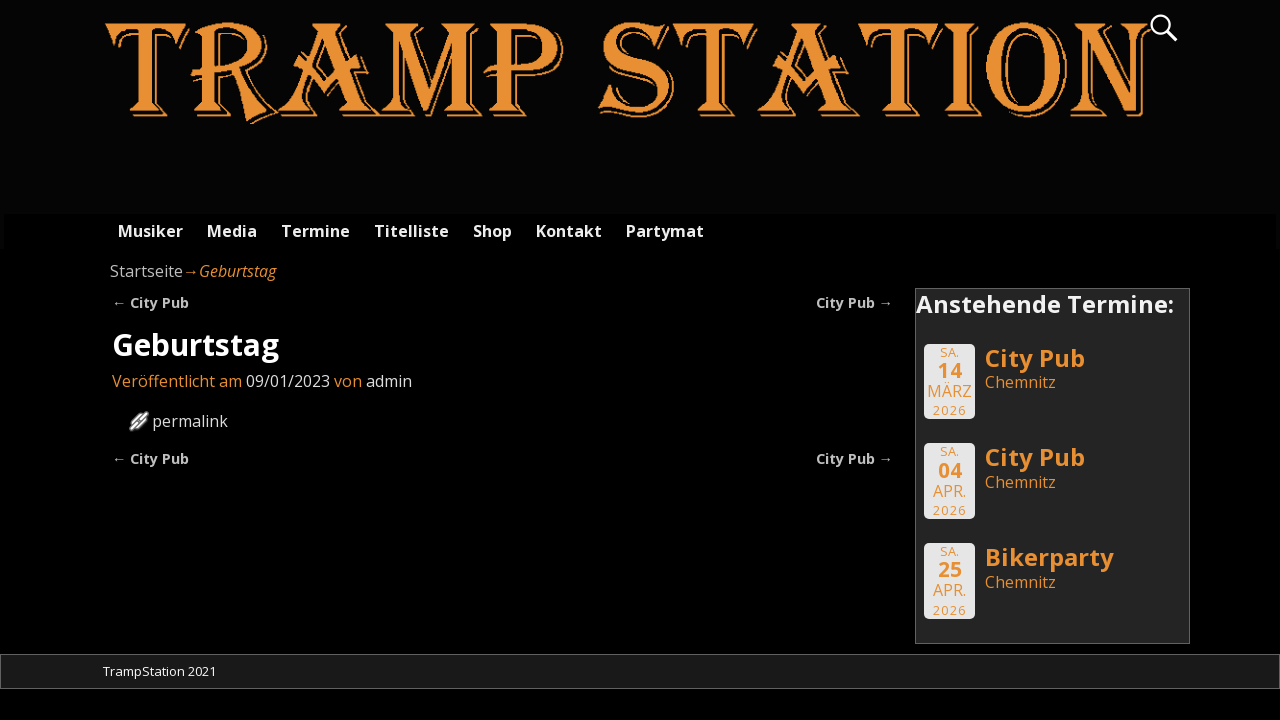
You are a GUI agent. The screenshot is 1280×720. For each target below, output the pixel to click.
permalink (190, 421)
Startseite (146, 271)
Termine (315, 231)
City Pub (150, 302)
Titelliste (411, 231)
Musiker (150, 231)
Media (232, 231)
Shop (492, 231)
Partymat (665, 231)
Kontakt (569, 231)
